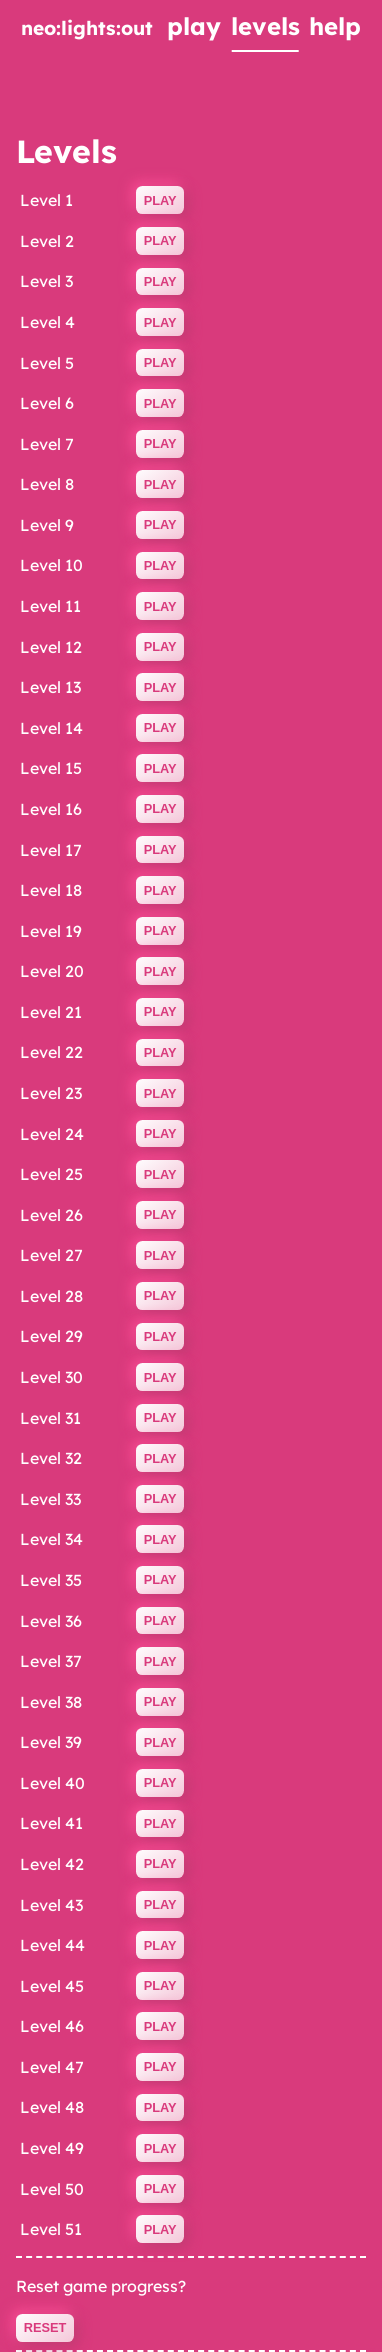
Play (160, 200)
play (194, 26)
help (335, 26)
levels (265, 26)
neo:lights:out (87, 28)
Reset (45, 2327)
